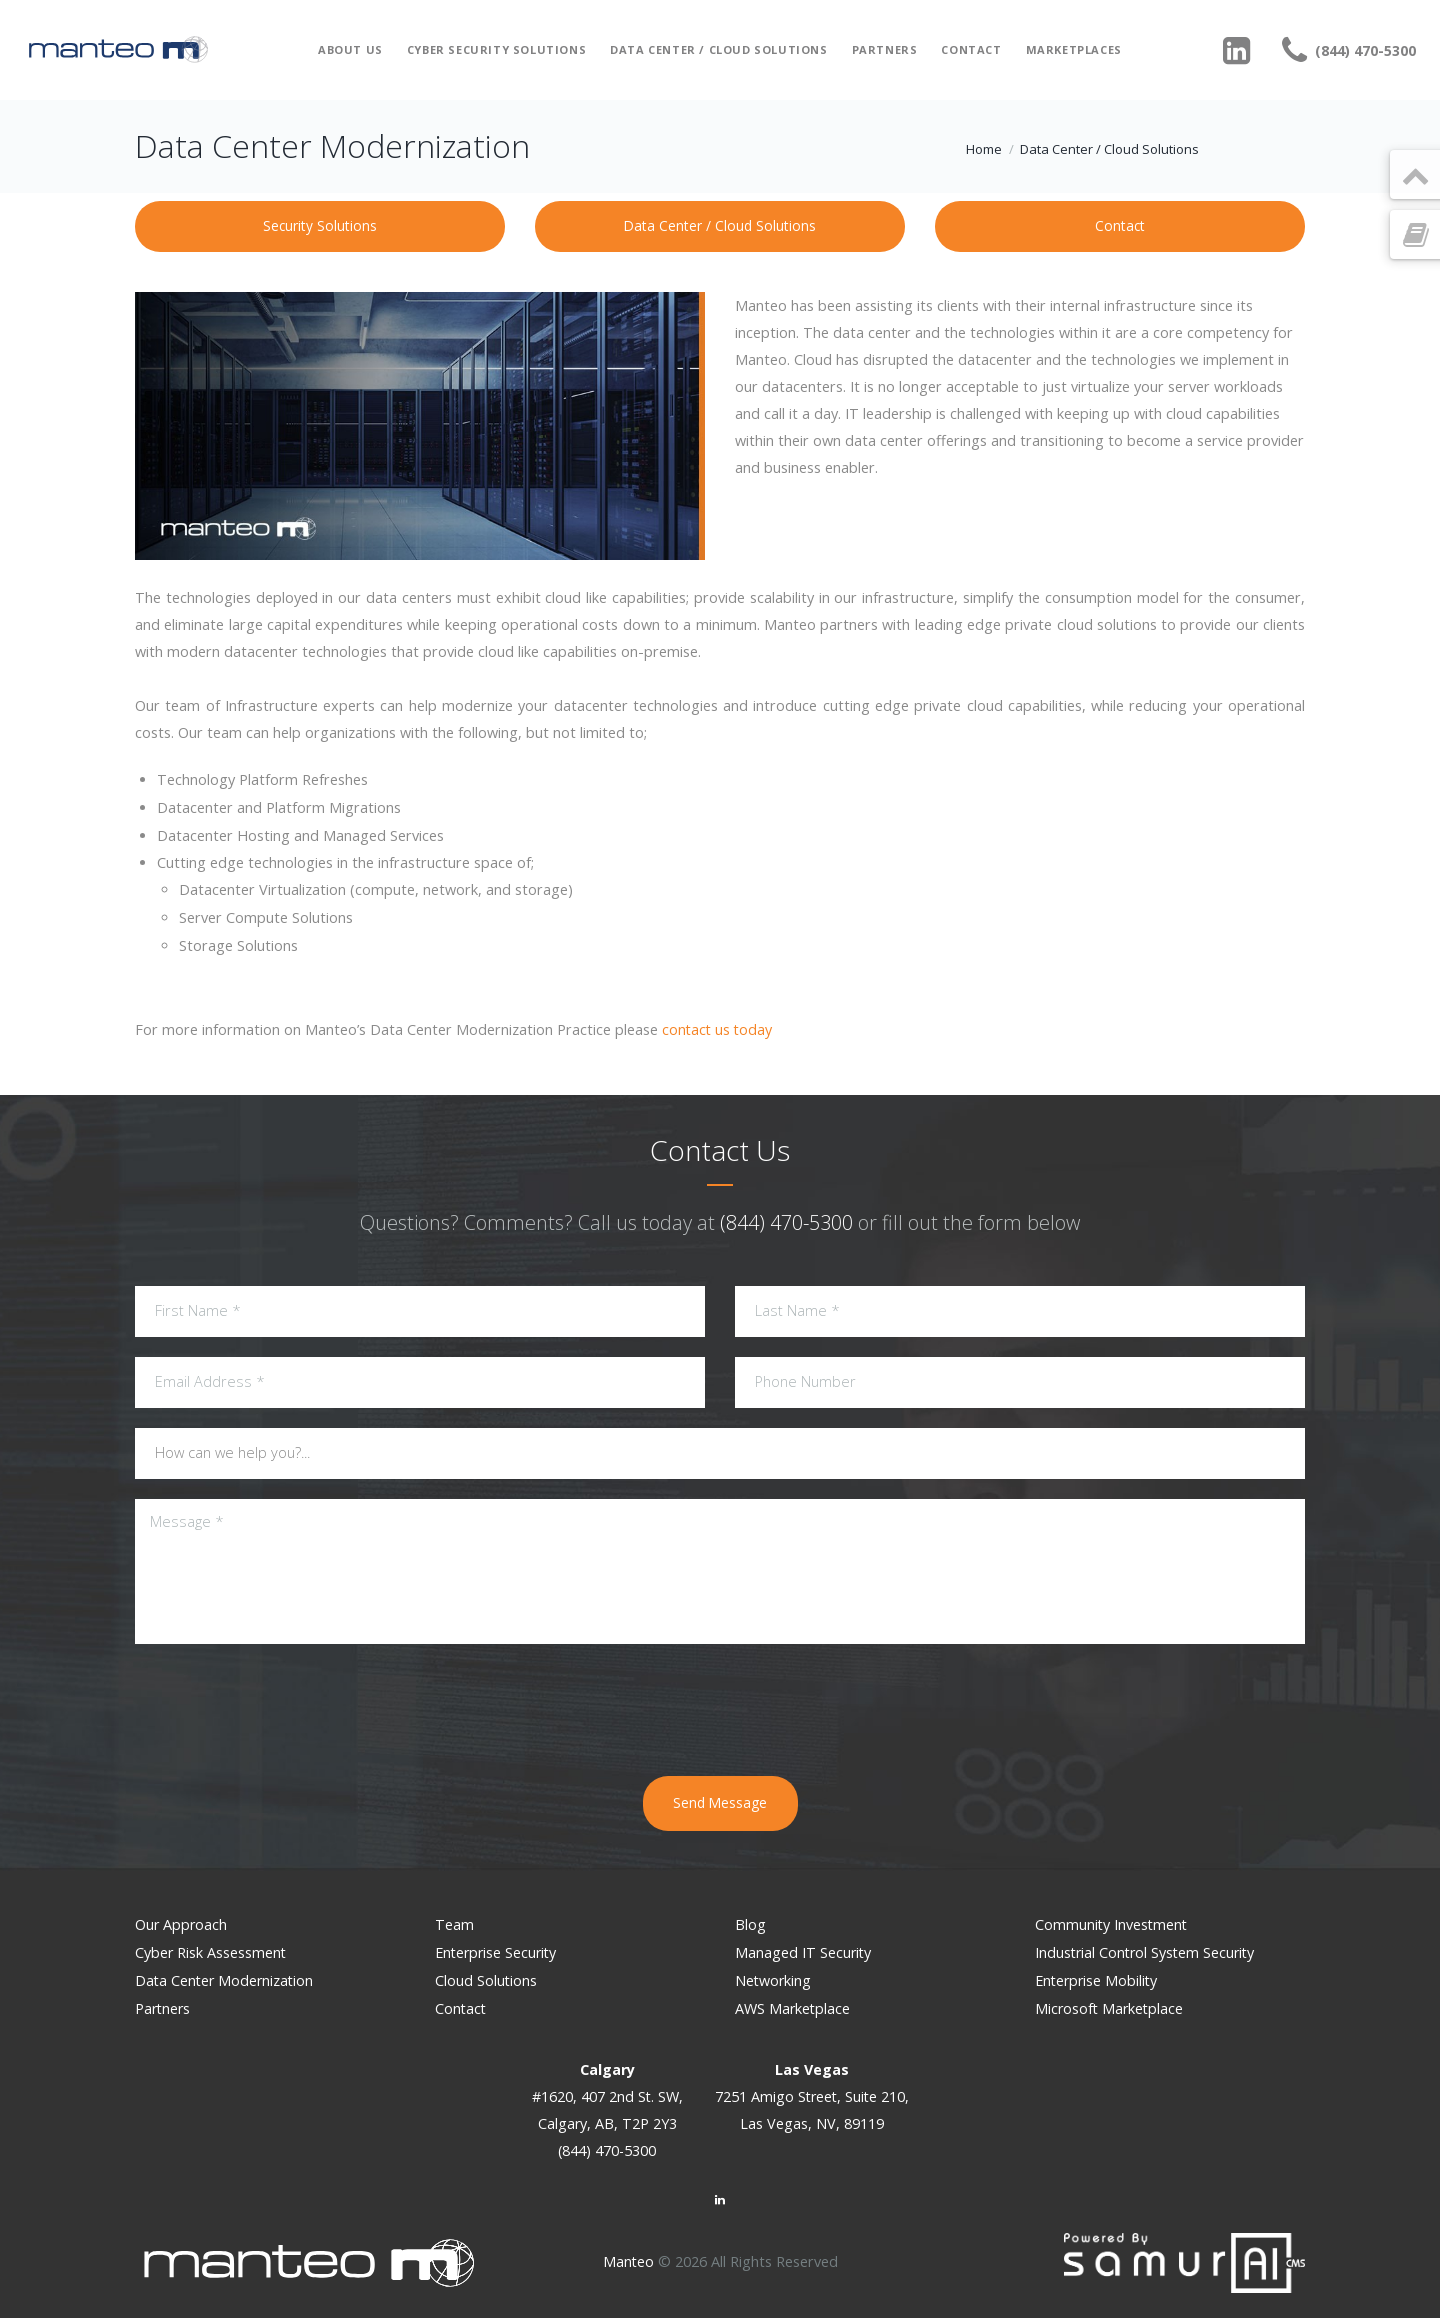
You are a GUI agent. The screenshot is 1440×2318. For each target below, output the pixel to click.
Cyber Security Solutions (496, 49)
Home (984, 149)
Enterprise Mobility (1098, 1978)
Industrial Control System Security (1148, 1951)
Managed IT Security (804, 1951)
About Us (350, 49)
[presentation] (720, 1707)
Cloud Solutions (486, 1978)
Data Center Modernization (226, 1978)
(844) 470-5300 (786, 1222)
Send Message (719, 1802)
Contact (971, 49)
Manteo (628, 2258)
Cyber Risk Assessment (211, 1951)
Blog (750, 1924)
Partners (885, 49)
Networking (774, 1978)
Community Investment (1112, 1924)
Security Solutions (319, 225)
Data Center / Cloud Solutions (718, 49)
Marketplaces (1074, 49)
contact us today (718, 1029)
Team (454, 1924)
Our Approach (182, 1924)
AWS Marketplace (793, 2005)
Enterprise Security (498, 1951)
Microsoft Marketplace (1111, 2005)
